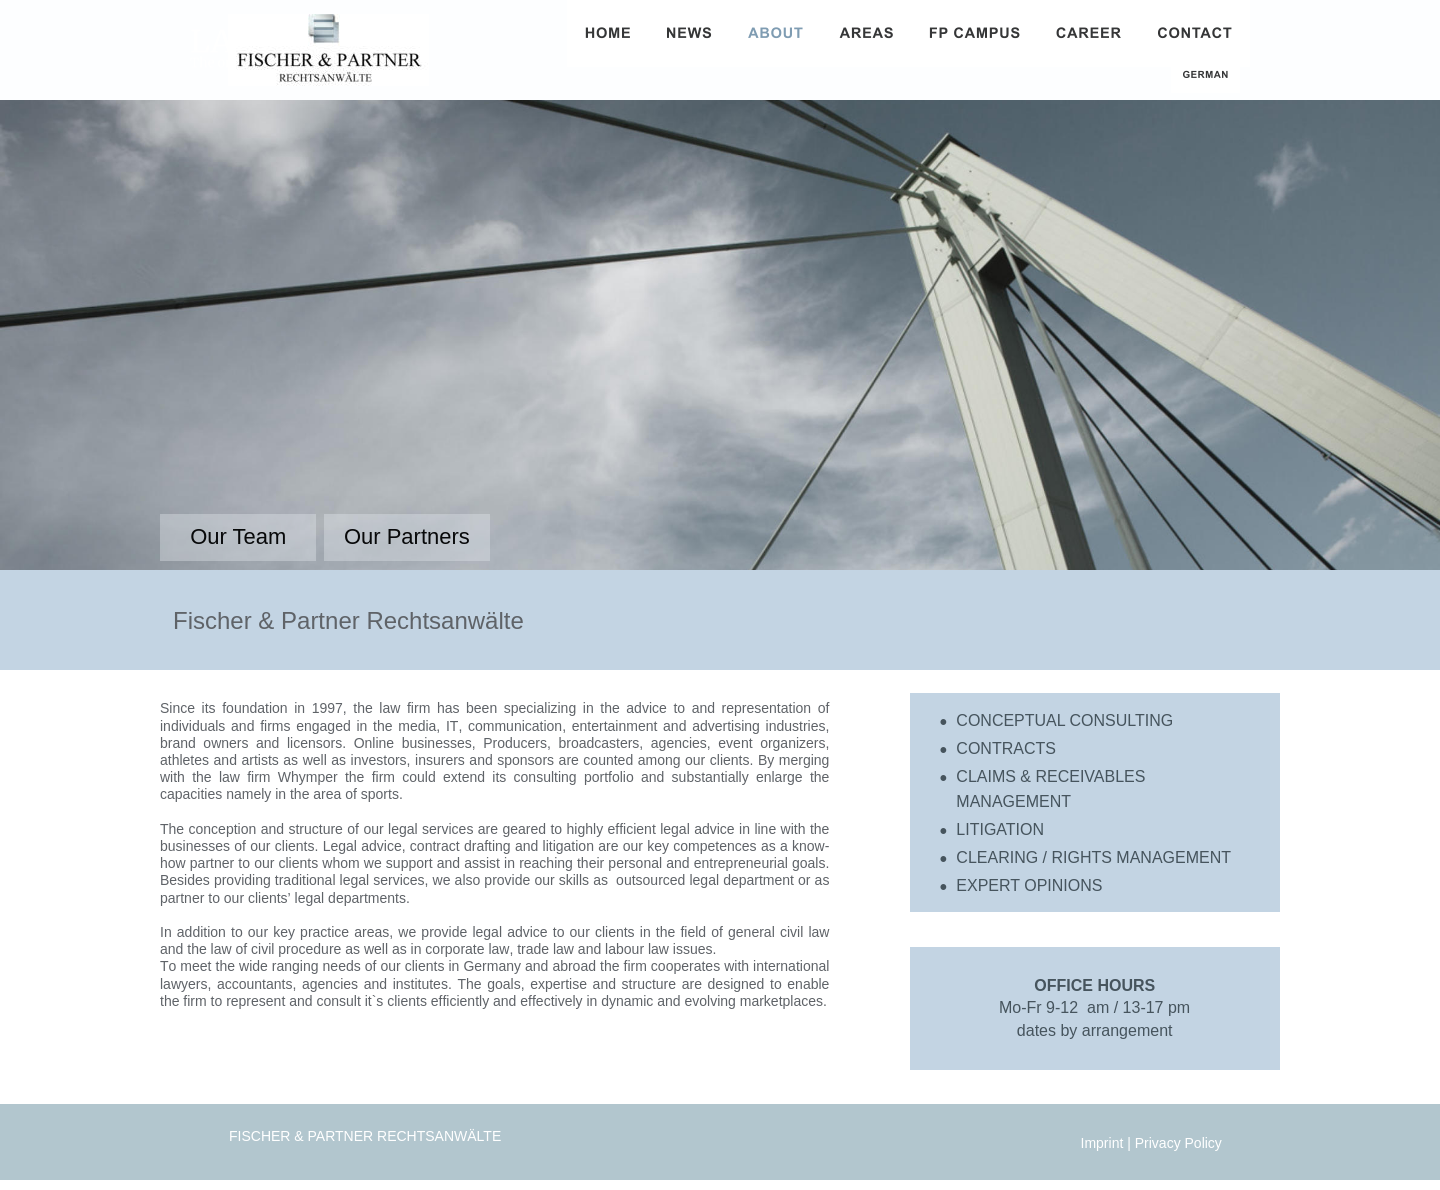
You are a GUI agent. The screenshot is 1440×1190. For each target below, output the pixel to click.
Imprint (1104, 1143)
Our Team (238, 536)
